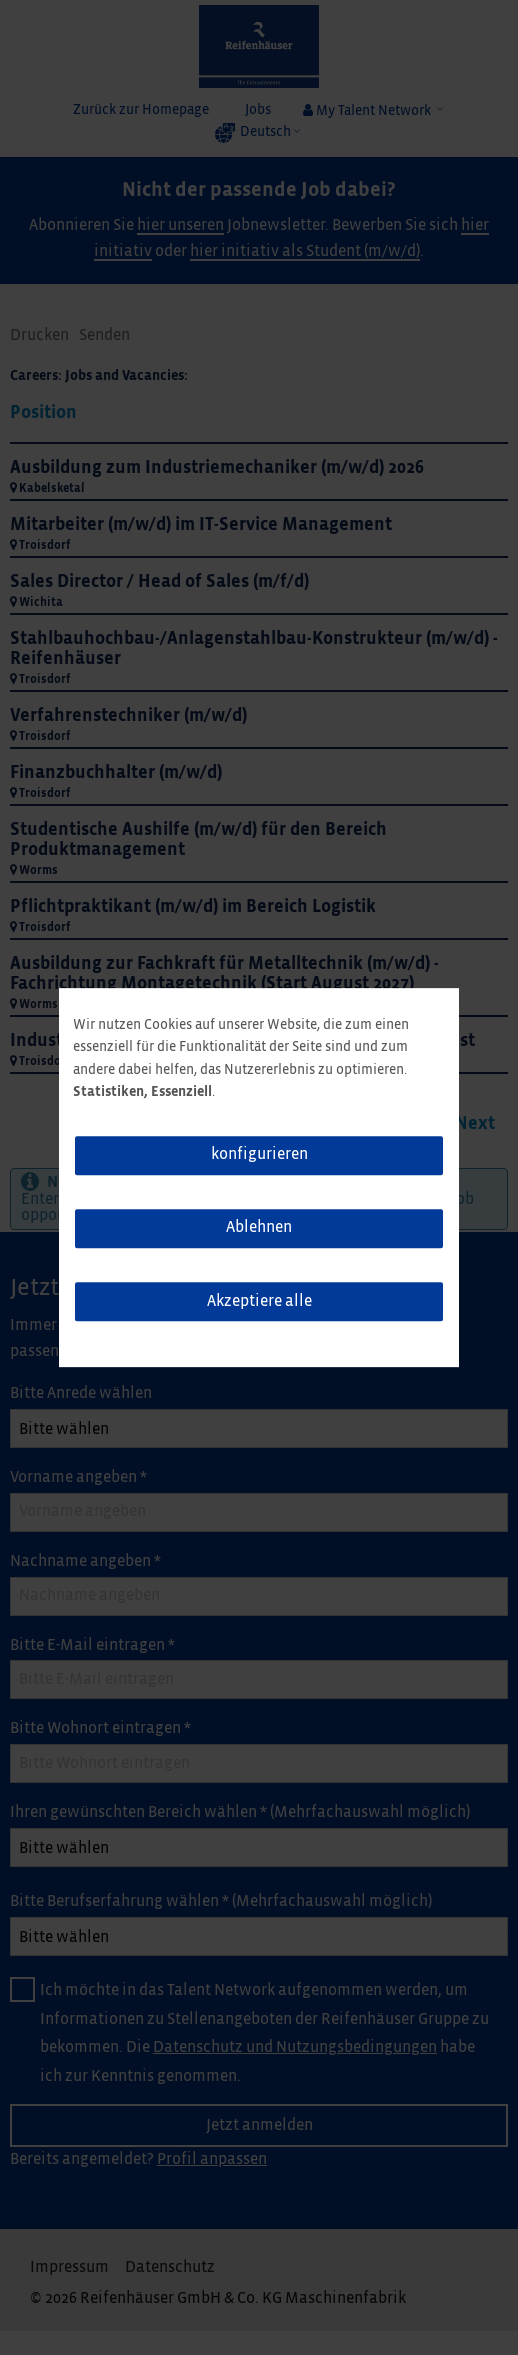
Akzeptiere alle (259, 1301)
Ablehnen (259, 1228)
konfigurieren (259, 1154)
